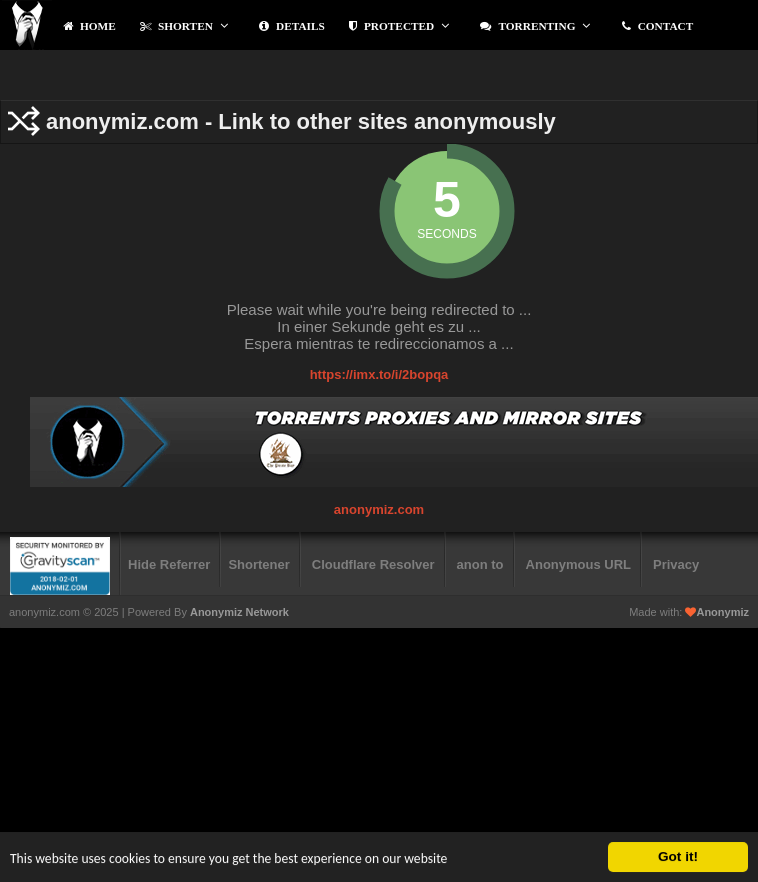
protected (399, 25)
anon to (480, 564)
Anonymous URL (578, 564)
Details (292, 26)
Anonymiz (722, 612)
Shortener (258, 564)
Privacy (676, 564)
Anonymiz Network (239, 612)
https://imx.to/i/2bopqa (379, 374)
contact (658, 26)
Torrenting (535, 25)
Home (89, 26)
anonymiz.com (379, 509)
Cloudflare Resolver (373, 564)
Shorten (184, 25)
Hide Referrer (169, 564)
